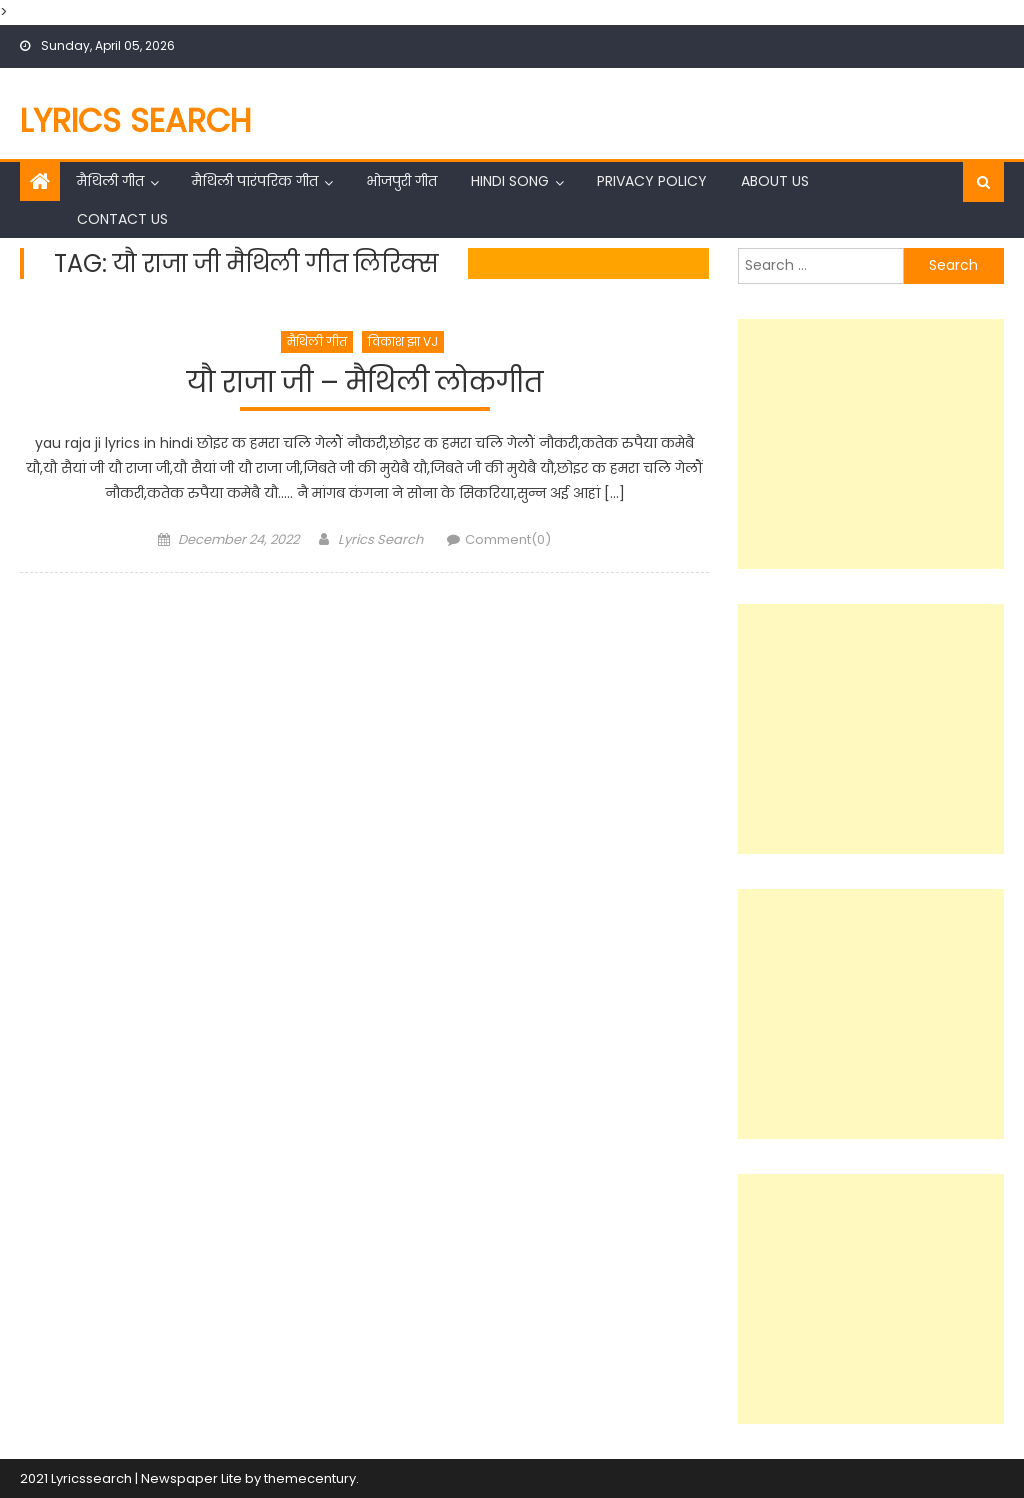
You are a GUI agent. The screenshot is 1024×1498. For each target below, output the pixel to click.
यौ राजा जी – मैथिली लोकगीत (365, 383)
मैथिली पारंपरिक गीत (255, 181)
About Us (775, 181)
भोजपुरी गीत (401, 181)
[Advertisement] (870, 444)
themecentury (310, 1478)
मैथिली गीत (110, 181)
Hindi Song (510, 181)
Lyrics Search (136, 120)
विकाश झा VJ (403, 341)
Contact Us (122, 219)
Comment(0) (508, 539)
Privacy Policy (652, 181)
